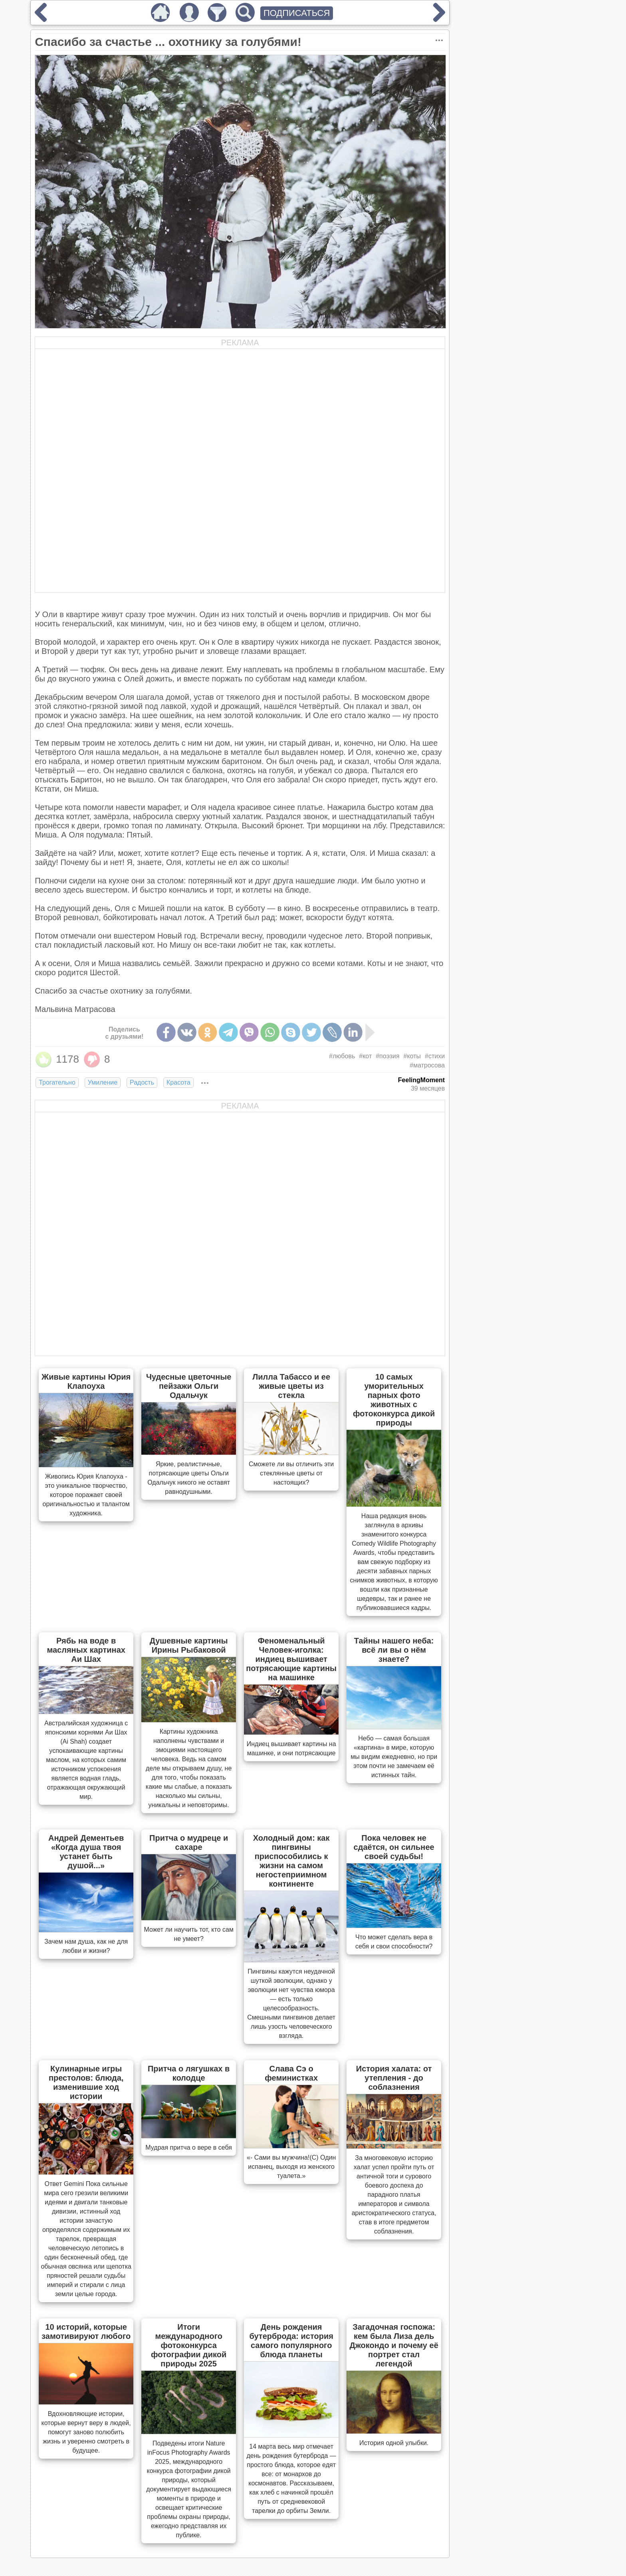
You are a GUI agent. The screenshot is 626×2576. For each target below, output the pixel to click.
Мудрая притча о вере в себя (188, 2147)
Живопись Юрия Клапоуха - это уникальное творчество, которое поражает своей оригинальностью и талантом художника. (86, 1495)
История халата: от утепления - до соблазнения (394, 2077)
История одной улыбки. (394, 2442)
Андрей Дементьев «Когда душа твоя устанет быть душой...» (86, 1851)
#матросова (427, 1065)
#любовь (342, 1056)
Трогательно (57, 1082)
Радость (142, 1082)
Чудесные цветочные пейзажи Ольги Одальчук (189, 1386)
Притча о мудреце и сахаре (188, 1842)
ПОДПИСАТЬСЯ (296, 13)
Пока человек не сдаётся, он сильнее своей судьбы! (394, 1847)
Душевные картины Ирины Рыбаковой (189, 1645)
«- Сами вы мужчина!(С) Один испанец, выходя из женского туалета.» (291, 2166)
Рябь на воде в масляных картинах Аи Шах (86, 1649)
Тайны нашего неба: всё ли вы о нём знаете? (394, 1649)
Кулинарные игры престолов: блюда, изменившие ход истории (86, 2082)
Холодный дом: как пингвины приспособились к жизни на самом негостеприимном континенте (291, 1860)
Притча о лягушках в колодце (189, 2073)
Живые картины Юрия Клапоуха (86, 1381)
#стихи (435, 1056)
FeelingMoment (421, 1080)
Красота (178, 1082)
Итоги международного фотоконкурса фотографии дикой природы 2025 (188, 2345)
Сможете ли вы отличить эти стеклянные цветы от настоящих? (291, 1473)
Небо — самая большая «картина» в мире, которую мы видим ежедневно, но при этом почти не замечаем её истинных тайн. (394, 1756)
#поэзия (387, 1056)
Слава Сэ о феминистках (291, 2073)
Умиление (102, 1082)
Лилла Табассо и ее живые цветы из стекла (291, 1386)
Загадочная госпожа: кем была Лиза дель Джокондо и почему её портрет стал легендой (394, 2345)
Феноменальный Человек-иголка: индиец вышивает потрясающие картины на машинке (291, 1659)
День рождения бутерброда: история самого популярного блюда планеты (291, 2341)
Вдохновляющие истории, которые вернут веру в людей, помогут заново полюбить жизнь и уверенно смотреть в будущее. (86, 2432)
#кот (365, 1056)
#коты (412, 1056)
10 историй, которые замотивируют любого (86, 2331)
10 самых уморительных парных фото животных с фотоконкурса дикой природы (394, 1399)
